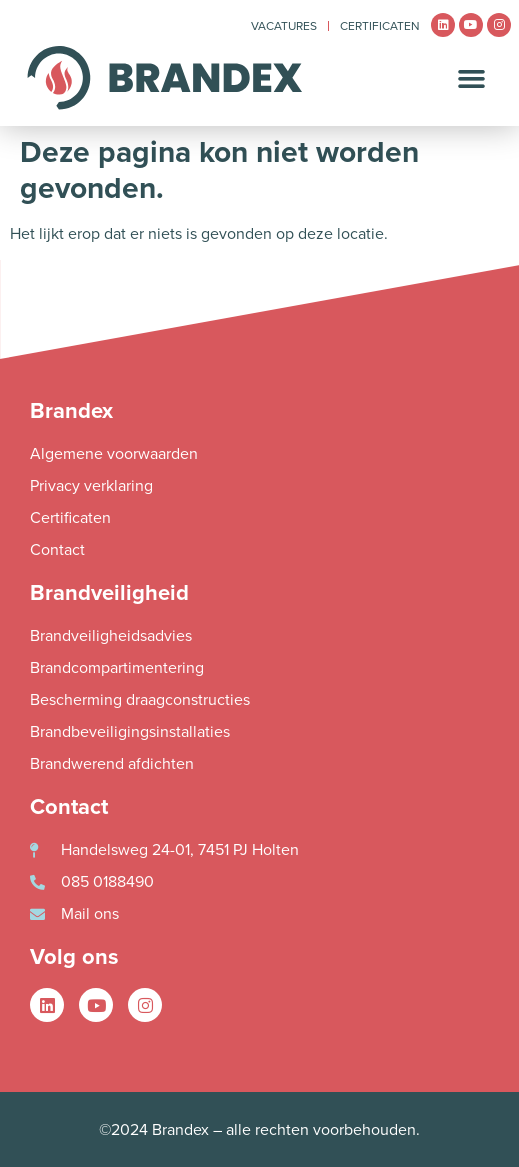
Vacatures (284, 26)
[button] (472, 78)
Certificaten (380, 26)
